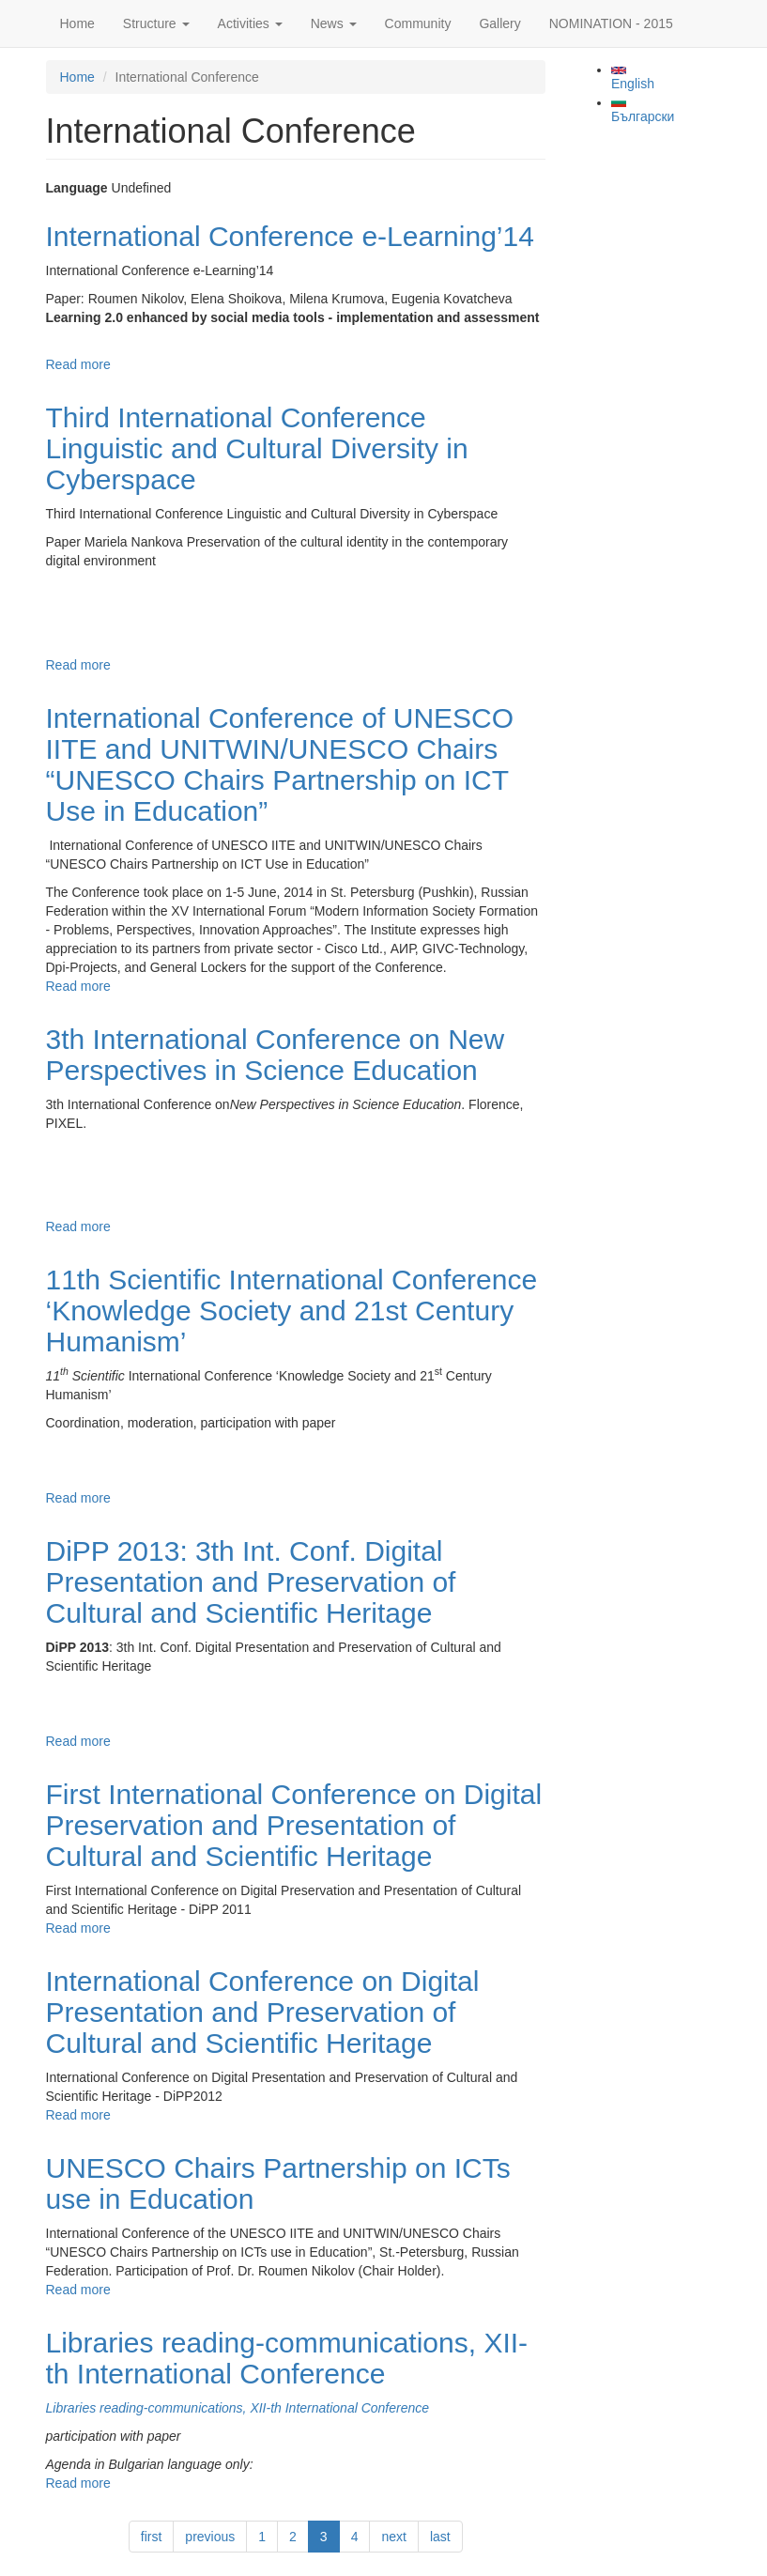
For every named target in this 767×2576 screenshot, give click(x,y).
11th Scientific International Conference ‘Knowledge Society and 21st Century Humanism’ (292, 1310)
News (334, 23)
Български (642, 111)
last (440, 2536)
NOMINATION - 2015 (611, 23)
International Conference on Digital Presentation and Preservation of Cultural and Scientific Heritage (263, 2012)
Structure (156, 23)
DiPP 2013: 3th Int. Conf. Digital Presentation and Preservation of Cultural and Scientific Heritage (251, 1581)
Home (77, 23)
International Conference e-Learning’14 (290, 236)
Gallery (499, 23)
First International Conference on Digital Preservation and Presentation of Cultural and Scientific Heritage (294, 1825)
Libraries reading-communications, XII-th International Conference (287, 2358)
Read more (78, 364)
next (393, 2536)
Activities (250, 23)
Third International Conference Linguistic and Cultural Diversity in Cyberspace (257, 448)
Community (418, 23)
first (151, 2536)
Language (77, 187)
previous (210, 2536)
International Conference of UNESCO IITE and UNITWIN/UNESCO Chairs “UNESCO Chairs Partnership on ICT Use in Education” (280, 764)
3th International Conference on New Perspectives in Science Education (275, 1055)
